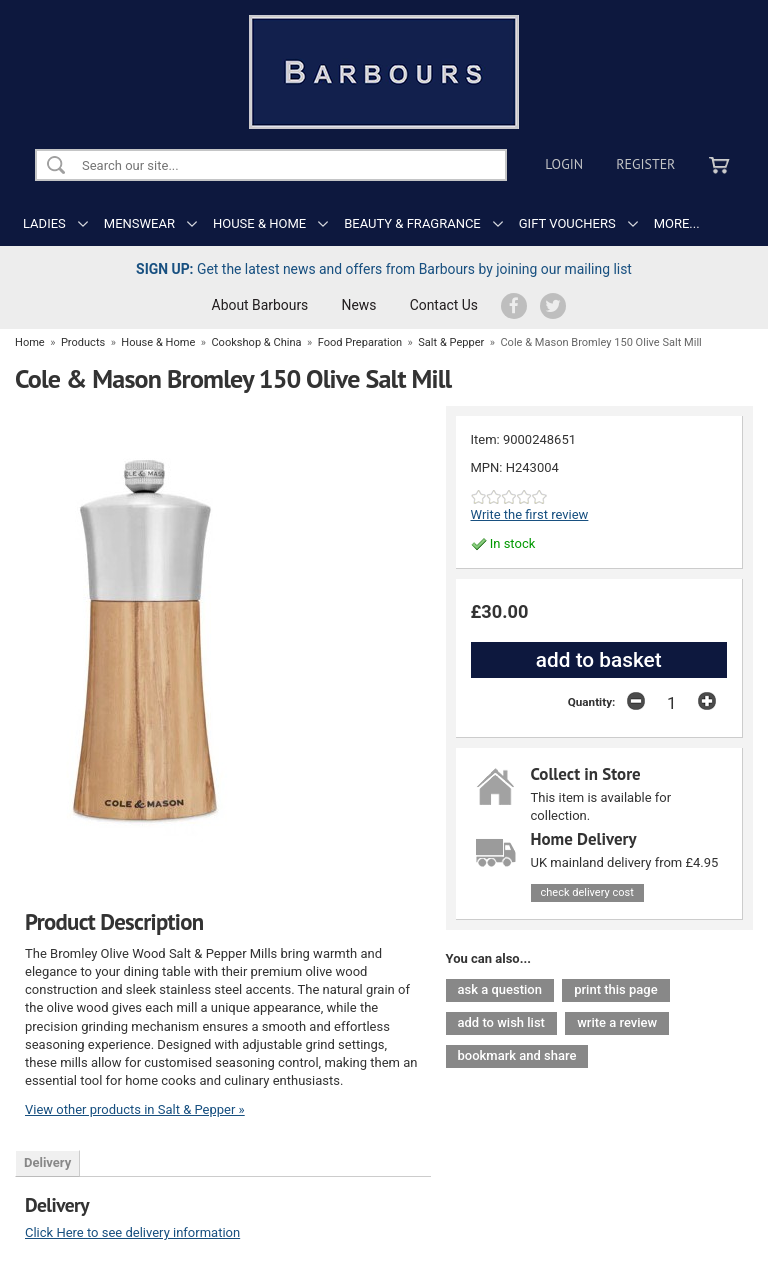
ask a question (500, 989)
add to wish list (501, 1022)
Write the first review (530, 514)
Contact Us (444, 305)
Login (564, 164)
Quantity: (592, 702)
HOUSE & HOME (259, 223)
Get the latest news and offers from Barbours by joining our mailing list (384, 269)
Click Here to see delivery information (132, 1232)
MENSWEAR (139, 223)
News (359, 305)
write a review (617, 1022)
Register (645, 164)
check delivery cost (587, 892)
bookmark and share (517, 1055)
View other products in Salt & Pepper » (135, 1109)
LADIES (44, 223)
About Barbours (260, 305)
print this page (615, 989)
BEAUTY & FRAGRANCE (412, 223)
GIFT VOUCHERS (567, 223)
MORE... (677, 223)
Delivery (47, 1162)
